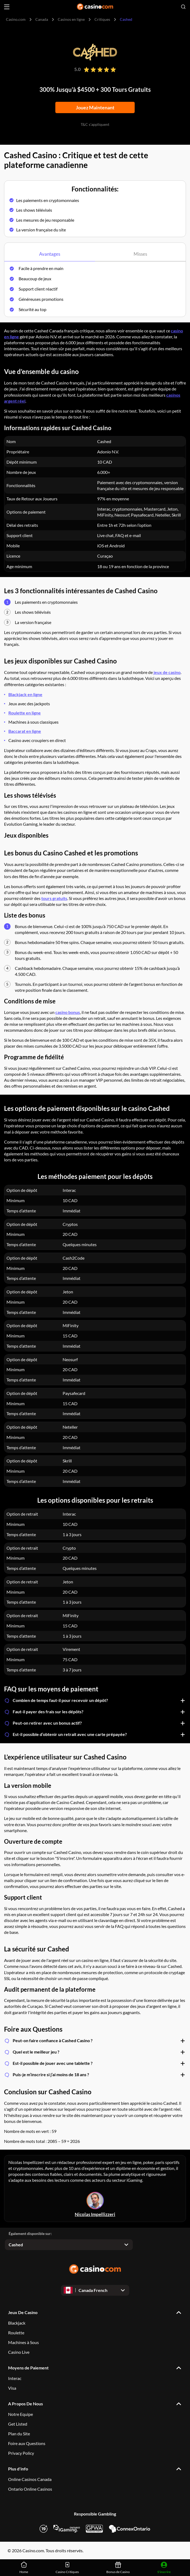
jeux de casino (167, 672)
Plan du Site (19, 2433)
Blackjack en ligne (25, 694)
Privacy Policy (21, 2453)
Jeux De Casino (23, 2312)
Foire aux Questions (26, 2443)
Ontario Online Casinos (30, 2488)
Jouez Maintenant (95, 107)
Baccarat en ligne (24, 731)
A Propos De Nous (25, 2403)
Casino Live (18, 2352)
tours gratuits (54, 898)
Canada (41, 19)
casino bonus (67, 1012)
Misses (140, 254)
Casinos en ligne (71, 19)
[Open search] (183, 6)
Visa (12, 2387)
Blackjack (16, 2322)
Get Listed (17, 2423)
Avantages (49, 254)
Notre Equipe (20, 2414)
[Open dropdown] (69, 2244)
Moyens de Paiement (28, 2367)
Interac (14, 2378)
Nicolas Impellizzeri (95, 2214)
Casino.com (16, 19)
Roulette (16, 2332)
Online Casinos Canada (30, 2479)
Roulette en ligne (24, 712)
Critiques (102, 19)
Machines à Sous (23, 2342)
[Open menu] (6, 7)
